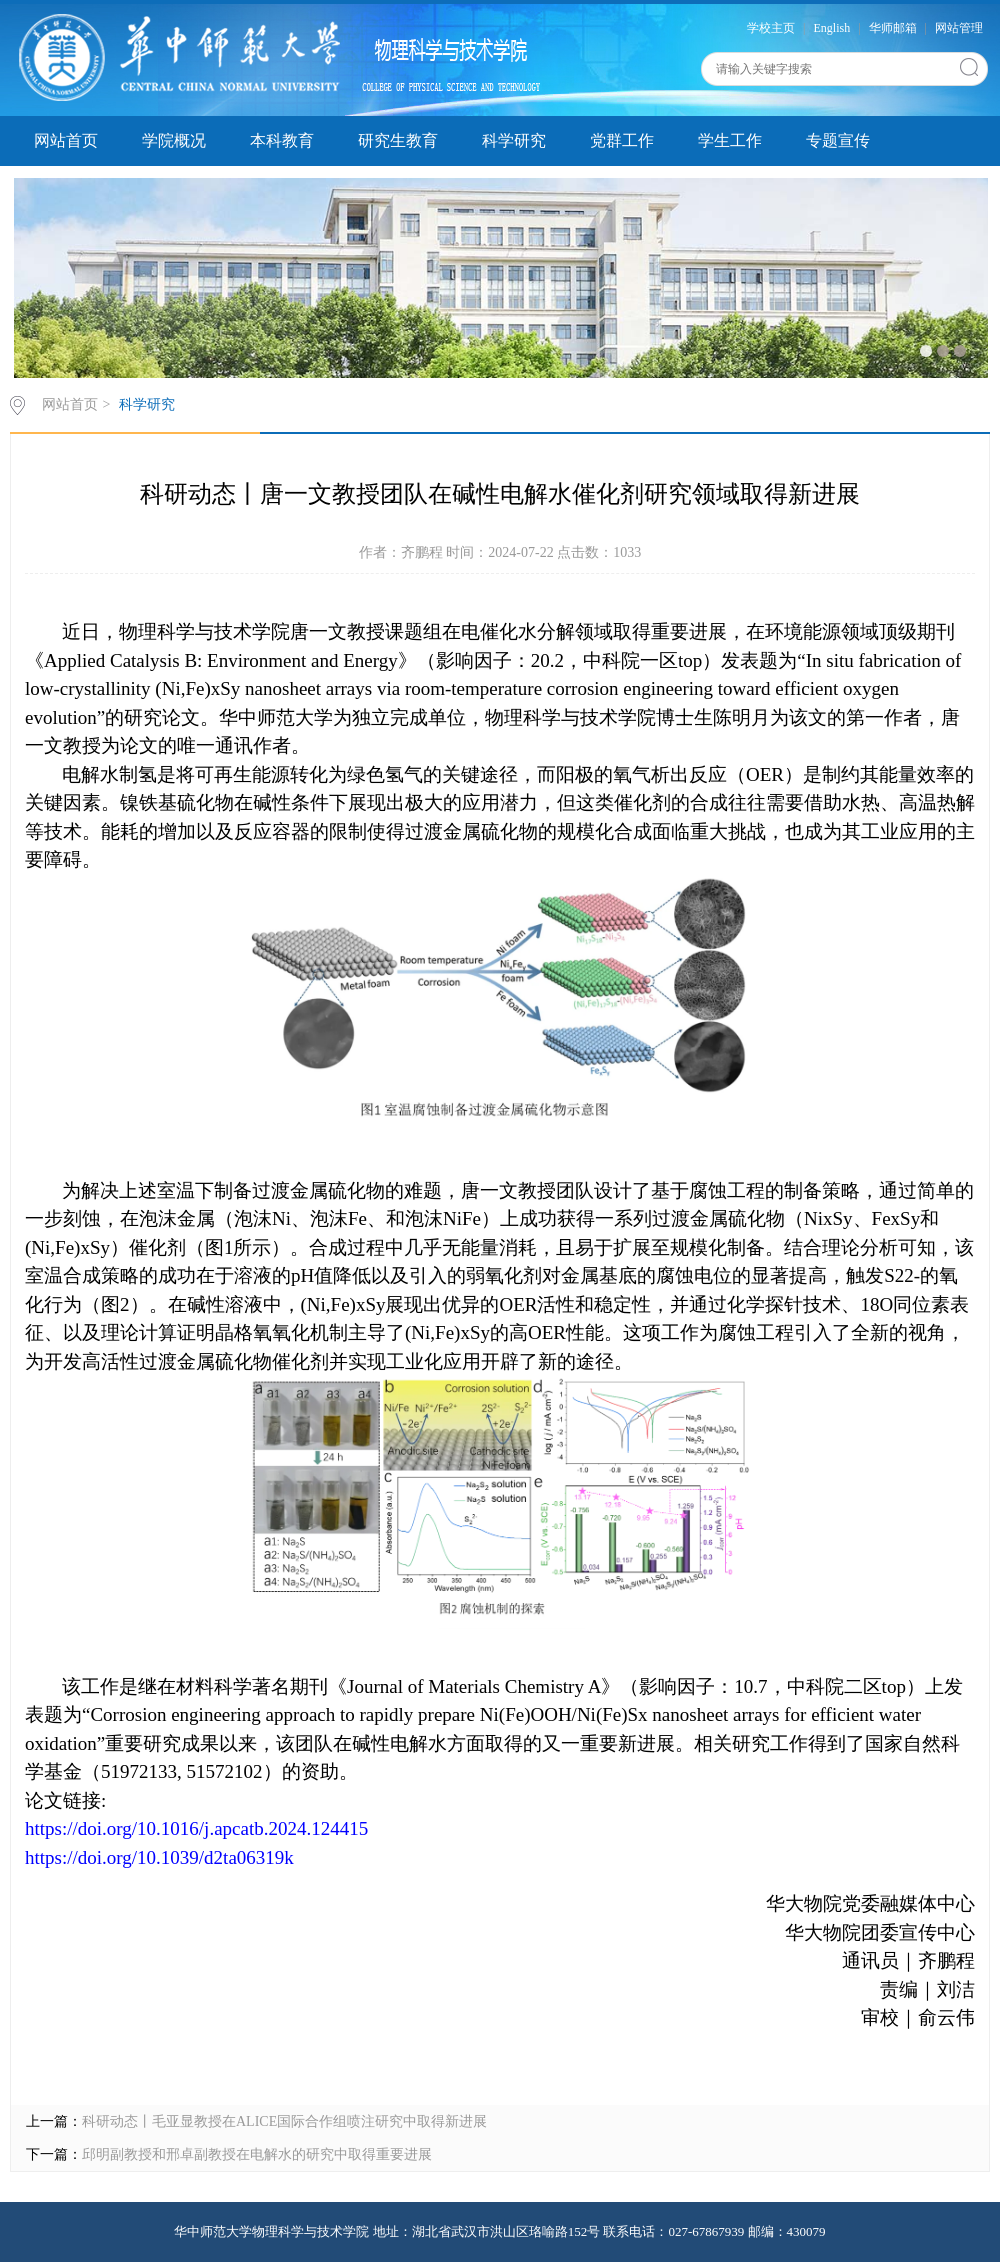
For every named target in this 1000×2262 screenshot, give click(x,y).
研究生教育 (398, 140)
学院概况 (174, 140)
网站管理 (959, 28)
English (832, 28)
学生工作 (730, 140)
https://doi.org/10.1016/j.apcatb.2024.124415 (196, 1828)
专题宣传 (838, 140)
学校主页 (771, 28)
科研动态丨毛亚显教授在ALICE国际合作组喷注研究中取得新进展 (284, 2121)
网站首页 (66, 140)
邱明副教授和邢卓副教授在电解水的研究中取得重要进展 (257, 2154)
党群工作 (622, 140)
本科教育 (282, 140)
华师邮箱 (893, 28)
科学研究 (514, 140)
